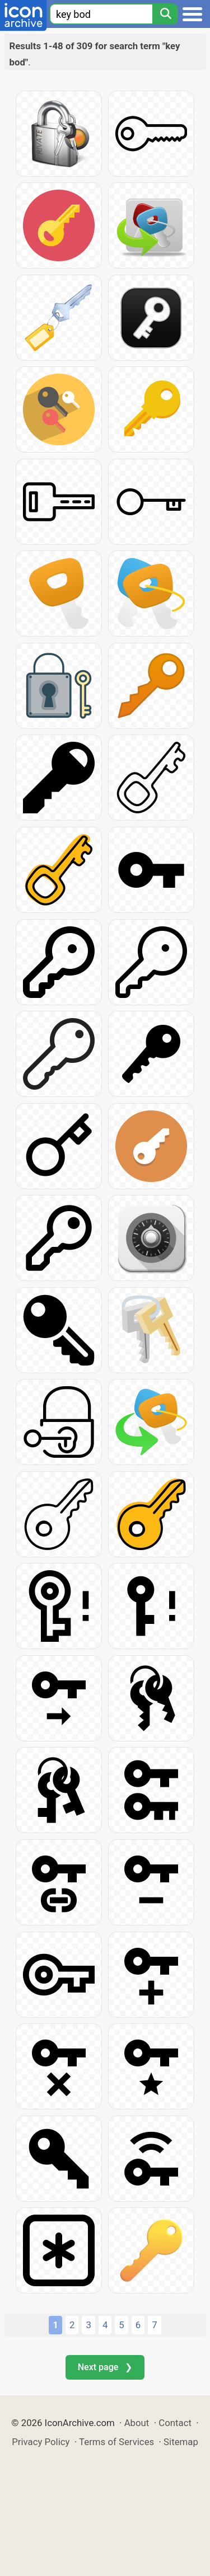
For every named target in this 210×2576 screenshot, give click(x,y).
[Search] (165, 14)
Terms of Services (116, 2441)
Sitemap (181, 2441)
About (137, 2422)
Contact (175, 2422)
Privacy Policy (40, 2441)
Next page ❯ (105, 2367)
